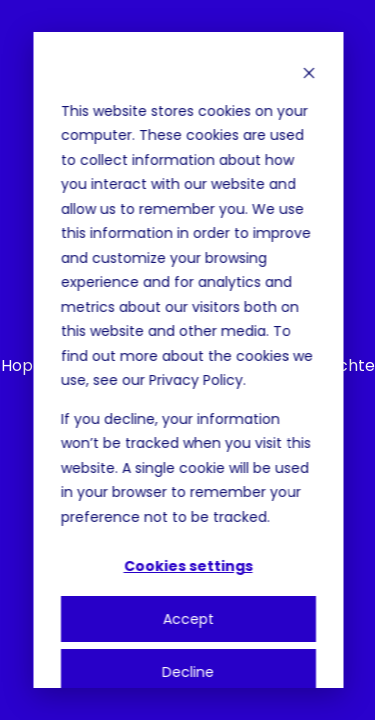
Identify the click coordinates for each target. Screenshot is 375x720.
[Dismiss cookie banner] (308, 72)
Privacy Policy (195, 380)
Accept (187, 619)
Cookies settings (187, 566)
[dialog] (187, 360)
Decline (188, 672)
